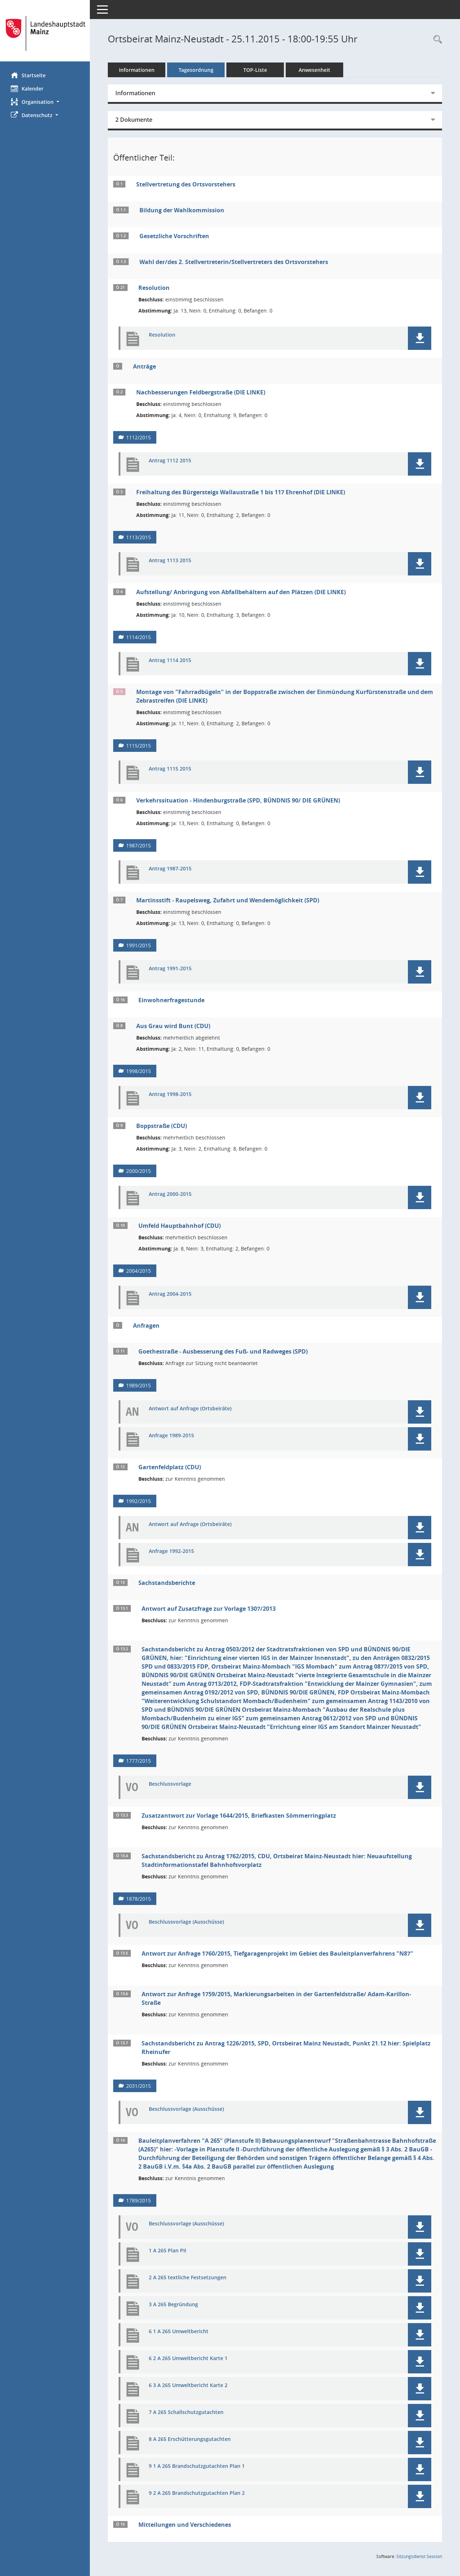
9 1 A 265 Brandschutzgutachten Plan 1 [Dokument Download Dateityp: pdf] (197, 2466)
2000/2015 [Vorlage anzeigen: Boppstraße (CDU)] (138, 1170)
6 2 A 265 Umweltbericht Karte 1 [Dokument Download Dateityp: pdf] (188, 2358)
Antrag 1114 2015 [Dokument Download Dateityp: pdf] (170, 660)
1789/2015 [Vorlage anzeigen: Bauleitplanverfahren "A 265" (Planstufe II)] (138, 2200)
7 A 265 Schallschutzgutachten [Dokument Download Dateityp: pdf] (186, 2412)
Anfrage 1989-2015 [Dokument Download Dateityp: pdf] (171, 1436)
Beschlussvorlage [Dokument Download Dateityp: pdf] (170, 1784)
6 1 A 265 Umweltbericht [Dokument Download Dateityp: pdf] (178, 2331)
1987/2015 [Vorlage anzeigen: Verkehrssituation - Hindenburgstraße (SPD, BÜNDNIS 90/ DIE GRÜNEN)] (138, 845)
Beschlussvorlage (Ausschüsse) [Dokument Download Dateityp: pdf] (186, 1922)
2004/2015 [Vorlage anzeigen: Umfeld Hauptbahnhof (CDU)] (138, 1270)
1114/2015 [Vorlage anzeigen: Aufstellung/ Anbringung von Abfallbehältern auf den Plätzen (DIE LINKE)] (138, 637)
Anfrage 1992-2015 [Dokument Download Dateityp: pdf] (171, 1551)
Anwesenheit (314, 69)
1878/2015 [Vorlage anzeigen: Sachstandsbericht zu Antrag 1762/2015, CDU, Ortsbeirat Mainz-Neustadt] (138, 1898)
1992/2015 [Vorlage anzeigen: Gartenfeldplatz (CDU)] (138, 1501)
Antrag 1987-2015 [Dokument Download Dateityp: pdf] (170, 869)
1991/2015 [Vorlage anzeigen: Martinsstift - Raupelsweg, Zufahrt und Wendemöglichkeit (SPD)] (138, 945)
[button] (45, 101)
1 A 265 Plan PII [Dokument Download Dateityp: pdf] (167, 2251)
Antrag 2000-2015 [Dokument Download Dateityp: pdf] (170, 1194)
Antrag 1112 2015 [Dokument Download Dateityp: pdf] (170, 461)
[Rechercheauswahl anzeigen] (436, 40)
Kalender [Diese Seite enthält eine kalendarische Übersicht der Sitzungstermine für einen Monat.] (27, 88)
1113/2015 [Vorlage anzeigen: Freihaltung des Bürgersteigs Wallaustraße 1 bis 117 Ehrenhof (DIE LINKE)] (138, 537)
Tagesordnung (196, 69)
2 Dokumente (133, 120)
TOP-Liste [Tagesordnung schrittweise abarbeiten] (255, 69)
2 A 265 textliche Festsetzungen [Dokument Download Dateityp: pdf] (187, 2278)
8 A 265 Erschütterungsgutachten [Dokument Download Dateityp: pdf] (190, 2439)
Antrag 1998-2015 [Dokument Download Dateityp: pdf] (170, 1094)
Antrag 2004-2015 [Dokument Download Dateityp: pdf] (170, 1294)
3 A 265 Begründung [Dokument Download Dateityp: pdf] (173, 2305)
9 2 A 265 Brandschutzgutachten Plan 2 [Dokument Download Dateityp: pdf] (197, 2493)
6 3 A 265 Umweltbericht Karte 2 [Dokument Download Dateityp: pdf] (188, 2385)
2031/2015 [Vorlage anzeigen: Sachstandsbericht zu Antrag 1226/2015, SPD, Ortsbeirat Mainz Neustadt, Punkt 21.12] (138, 2085)
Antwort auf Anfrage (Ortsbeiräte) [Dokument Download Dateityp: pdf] (190, 1409)
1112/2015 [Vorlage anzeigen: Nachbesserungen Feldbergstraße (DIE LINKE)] (138, 437)
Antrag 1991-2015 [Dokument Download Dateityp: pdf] (170, 969)
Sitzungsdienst (419, 2556)
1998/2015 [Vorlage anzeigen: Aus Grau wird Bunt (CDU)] (138, 1071)
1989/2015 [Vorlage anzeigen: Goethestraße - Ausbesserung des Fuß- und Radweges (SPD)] (138, 1385)
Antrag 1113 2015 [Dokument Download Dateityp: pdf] (170, 561)
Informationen (137, 69)
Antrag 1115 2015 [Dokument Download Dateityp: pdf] (170, 769)
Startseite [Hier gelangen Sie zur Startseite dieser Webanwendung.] (28, 75)
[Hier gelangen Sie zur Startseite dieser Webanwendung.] (45, 33)
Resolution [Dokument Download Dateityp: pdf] (162, 335)
